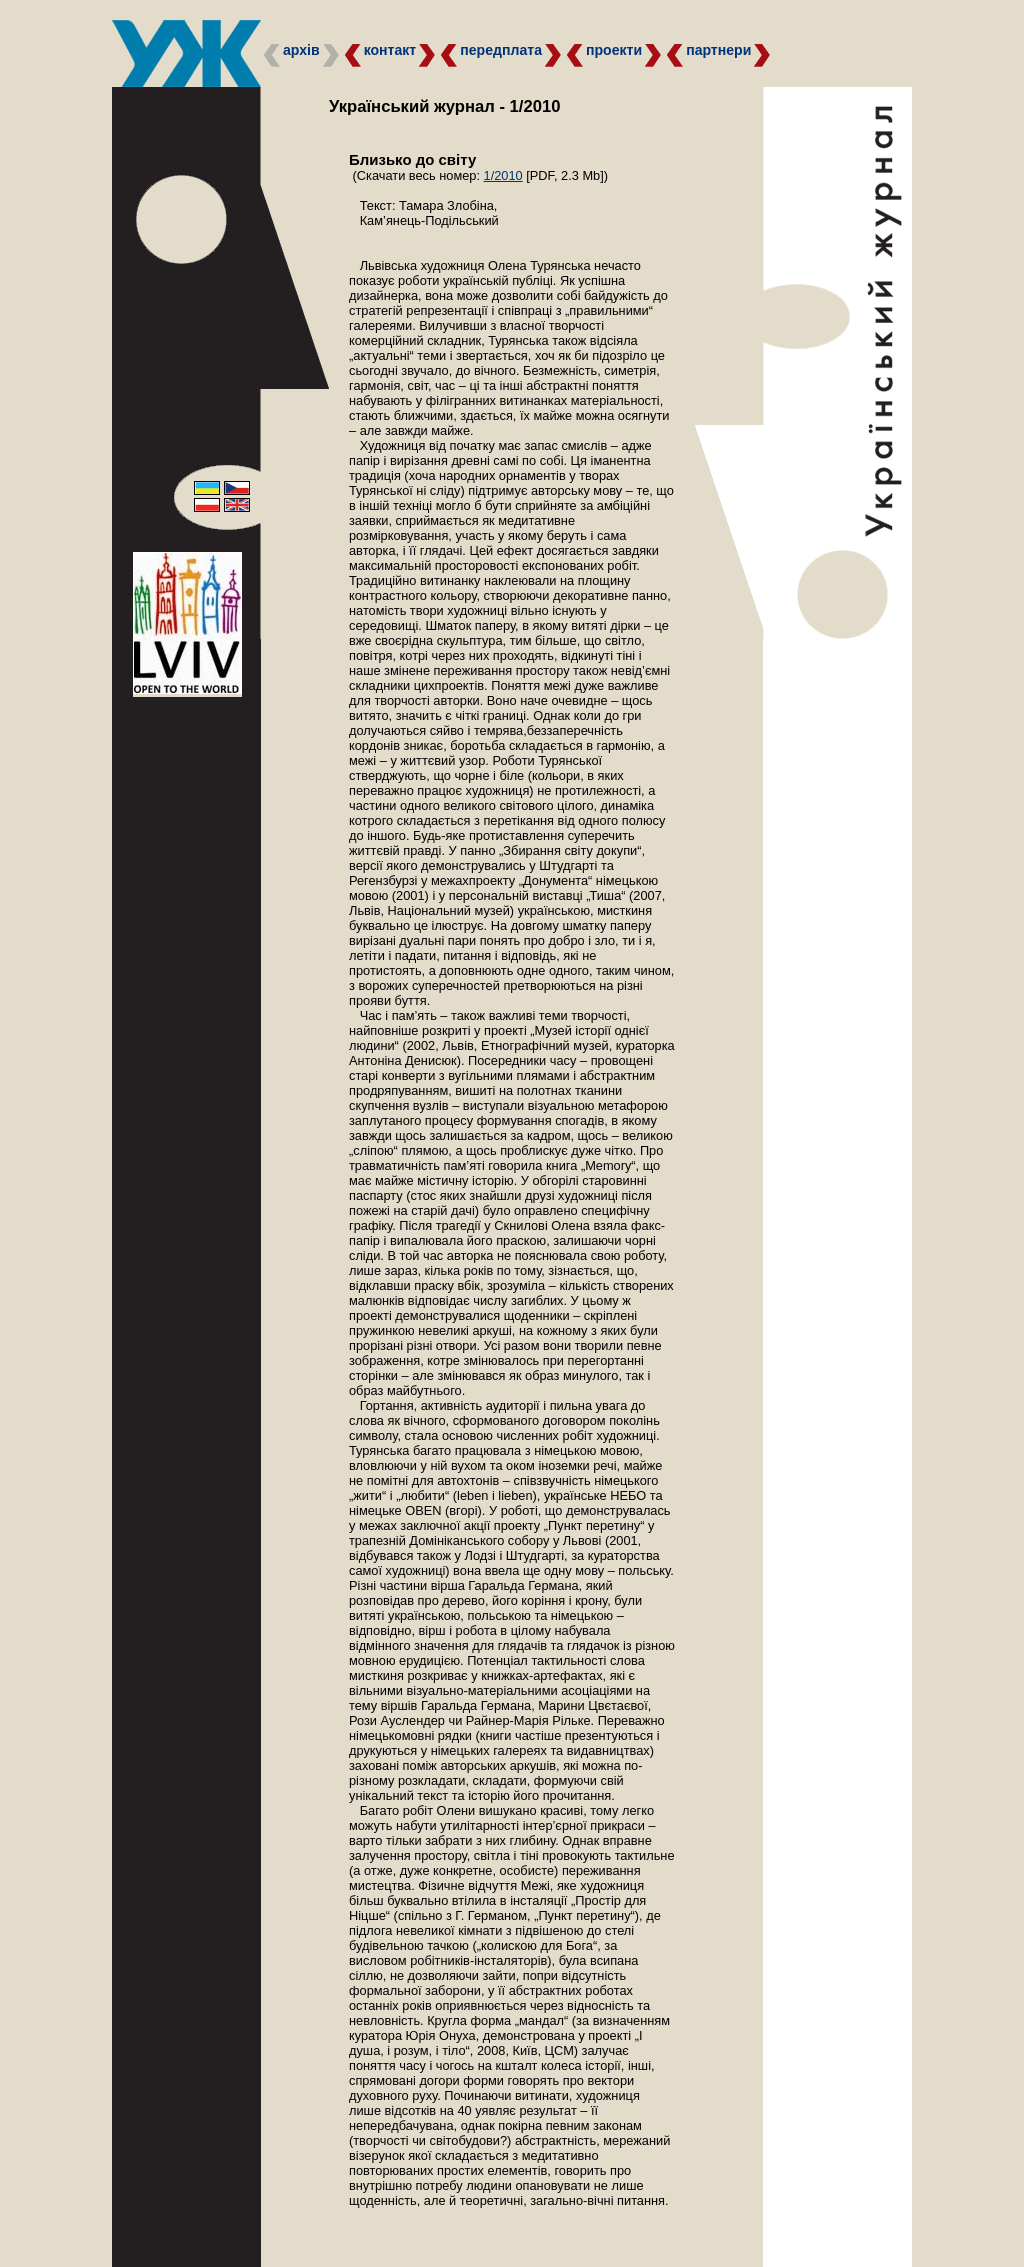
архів (301, 50)
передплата (501, 50)
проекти (614, 50)
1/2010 (503, 175)
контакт (390, 50)
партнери (718, 50)
